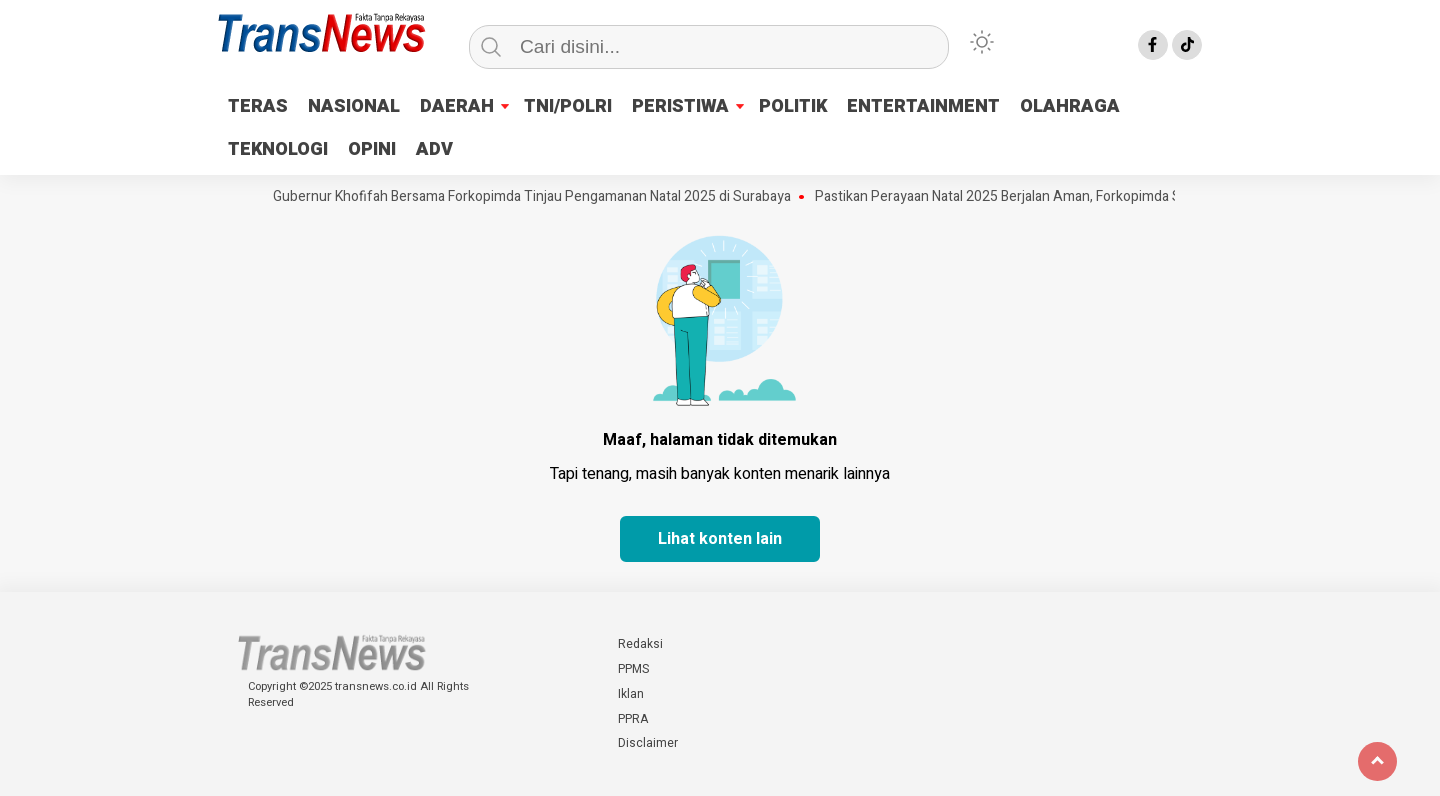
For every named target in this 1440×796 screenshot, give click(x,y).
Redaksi (640, 644)
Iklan (631, 694)
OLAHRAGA (1070, 106)
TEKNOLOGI (278, 149)
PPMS (633, 669)
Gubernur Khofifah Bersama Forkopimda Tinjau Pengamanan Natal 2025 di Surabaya (536, 197)
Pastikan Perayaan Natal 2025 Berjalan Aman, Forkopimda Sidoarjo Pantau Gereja (1068, 197)
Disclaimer (648, 743)
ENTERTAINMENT (923, 106)
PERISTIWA (680, 106)
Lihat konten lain (720, 539)
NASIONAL (354, 106)
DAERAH (457, 106)
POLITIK (793, 106)
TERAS (258, 106)
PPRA (633, 719)
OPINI (372, 149)
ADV (434, 149)
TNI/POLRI (568, 106)
